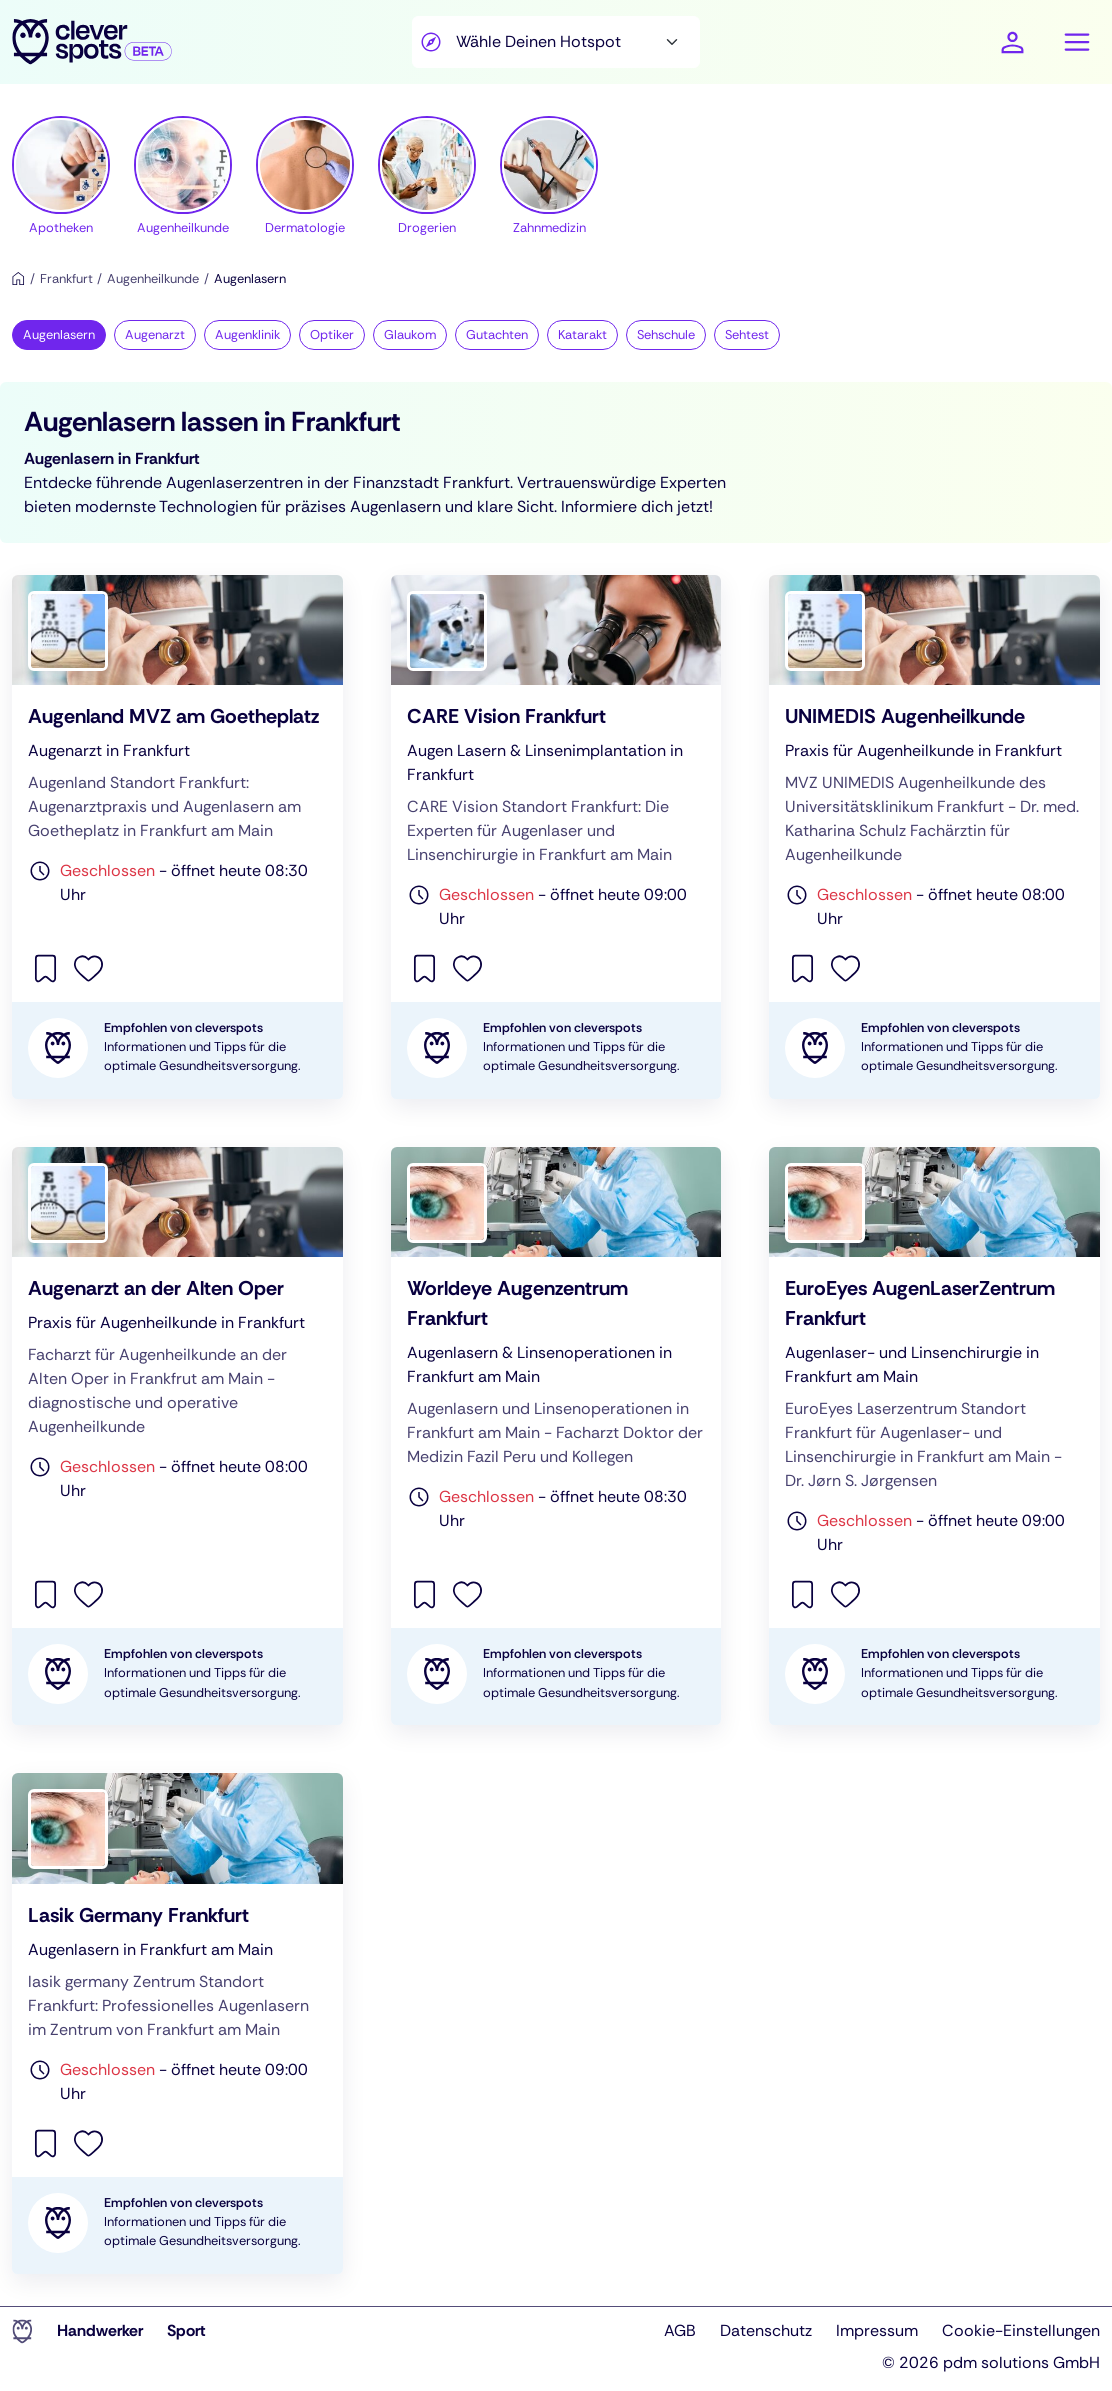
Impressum (877, 2330)
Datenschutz (766, 2330)
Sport (186, 2330)
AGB (680, 2330)
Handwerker (100, 2330)
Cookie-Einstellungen (1021, 2330)
